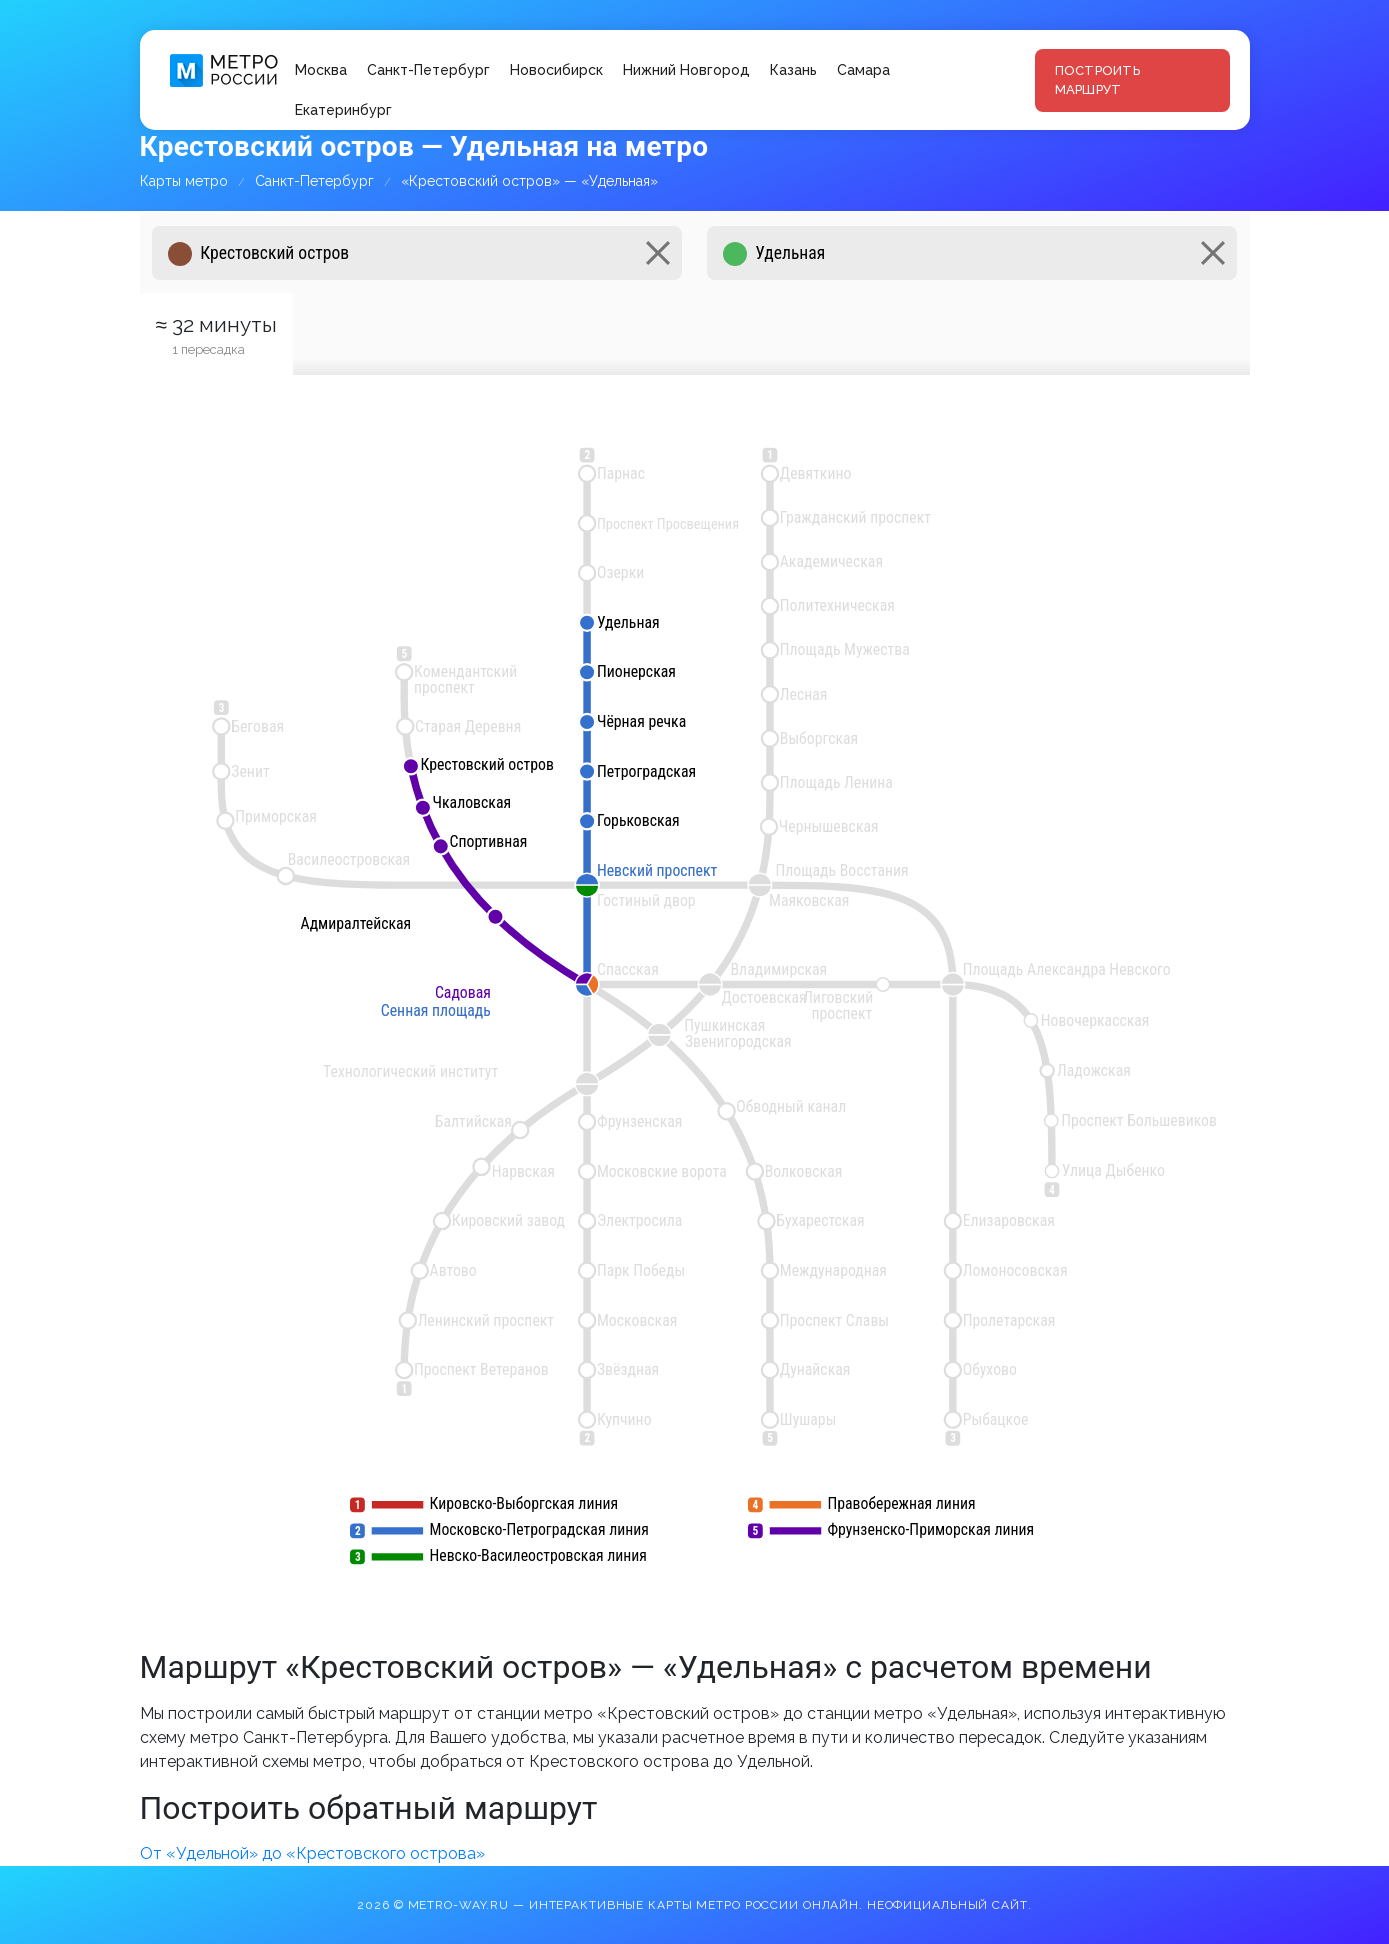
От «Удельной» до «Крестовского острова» (312, 1853)
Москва (321, 70)
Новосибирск (556, 70)
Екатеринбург (343, 110)
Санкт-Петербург (428, 70)
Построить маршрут (1097, 80)
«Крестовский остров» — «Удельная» (529, 181)
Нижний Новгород (686, 70)
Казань (793, 70)
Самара (863, 70)
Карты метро (184, 181)
